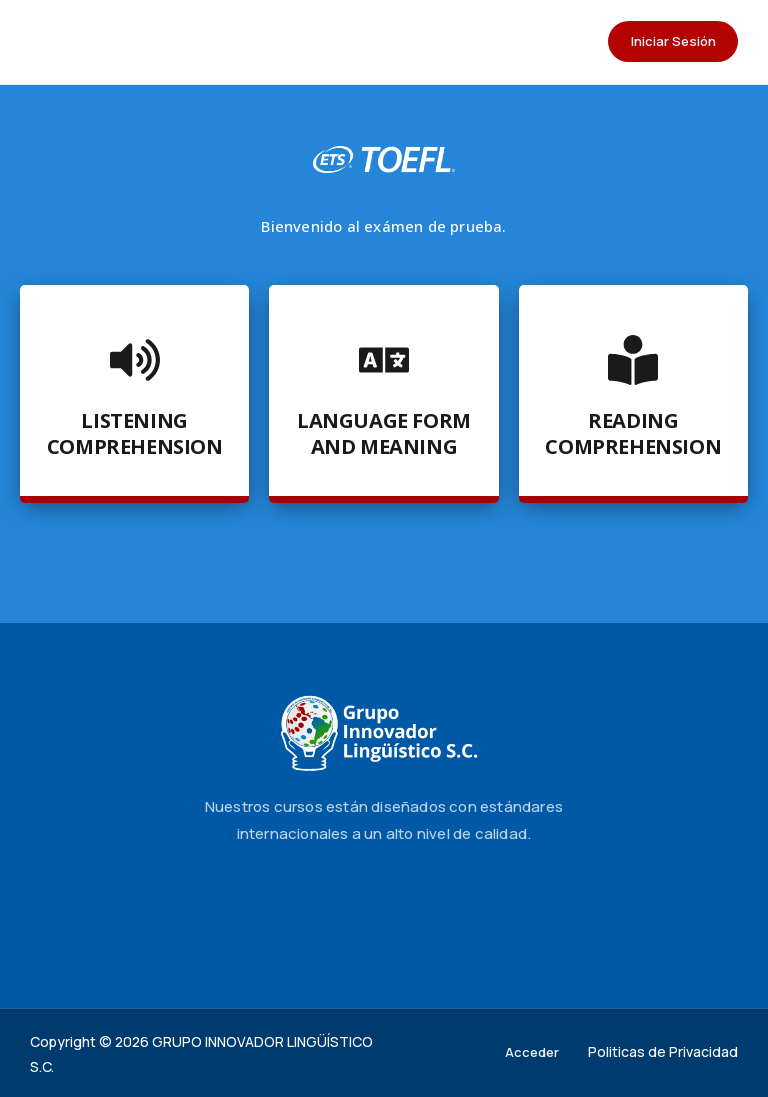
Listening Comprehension (135, 433)
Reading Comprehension (633, 433)
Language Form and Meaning (384, 433)
